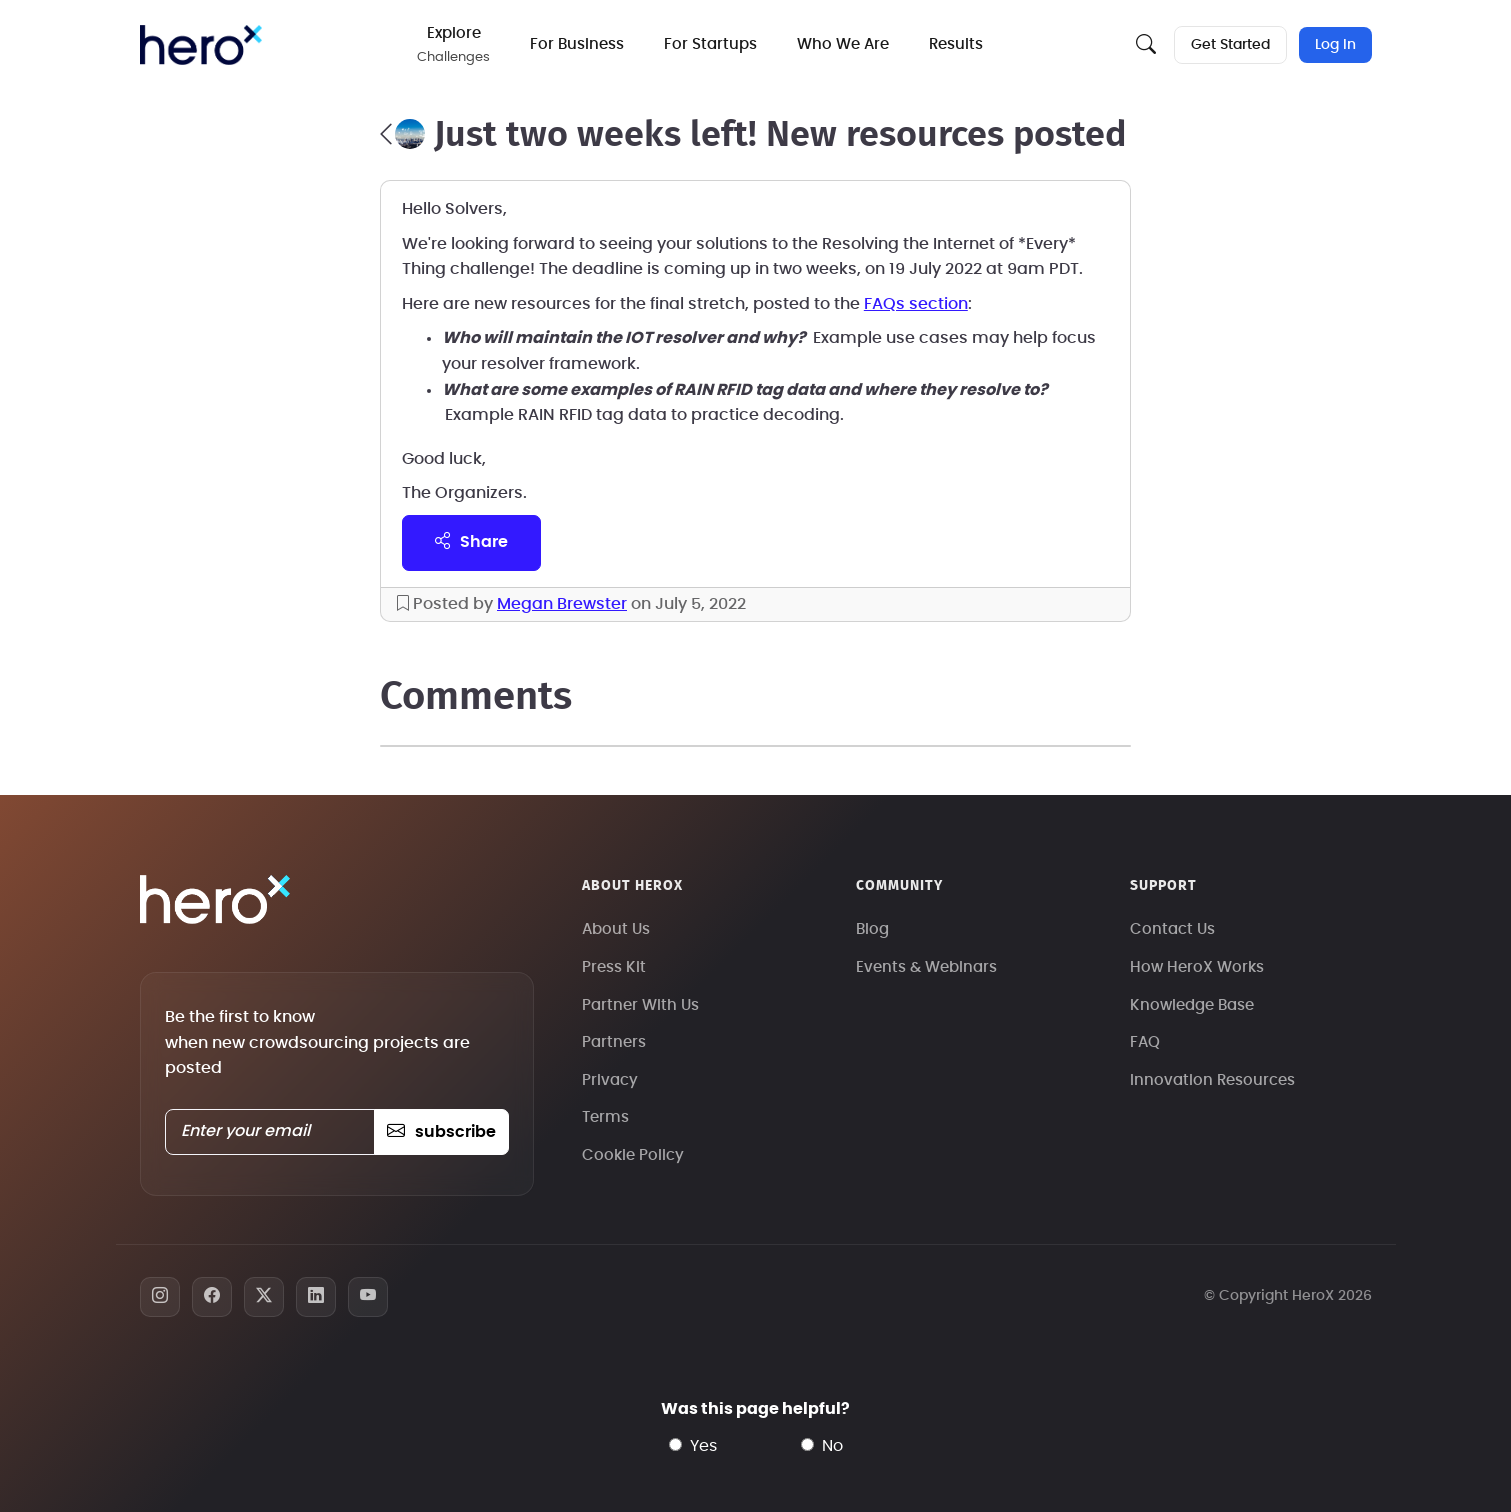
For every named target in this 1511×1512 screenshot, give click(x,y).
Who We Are (843, 44)
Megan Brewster (562, 604)
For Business (577, 44)
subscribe (441, 1132)
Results (956, 44)
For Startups (710, 44)
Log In (1335, 45)
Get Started (1230, 45)
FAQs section (916, 304)
